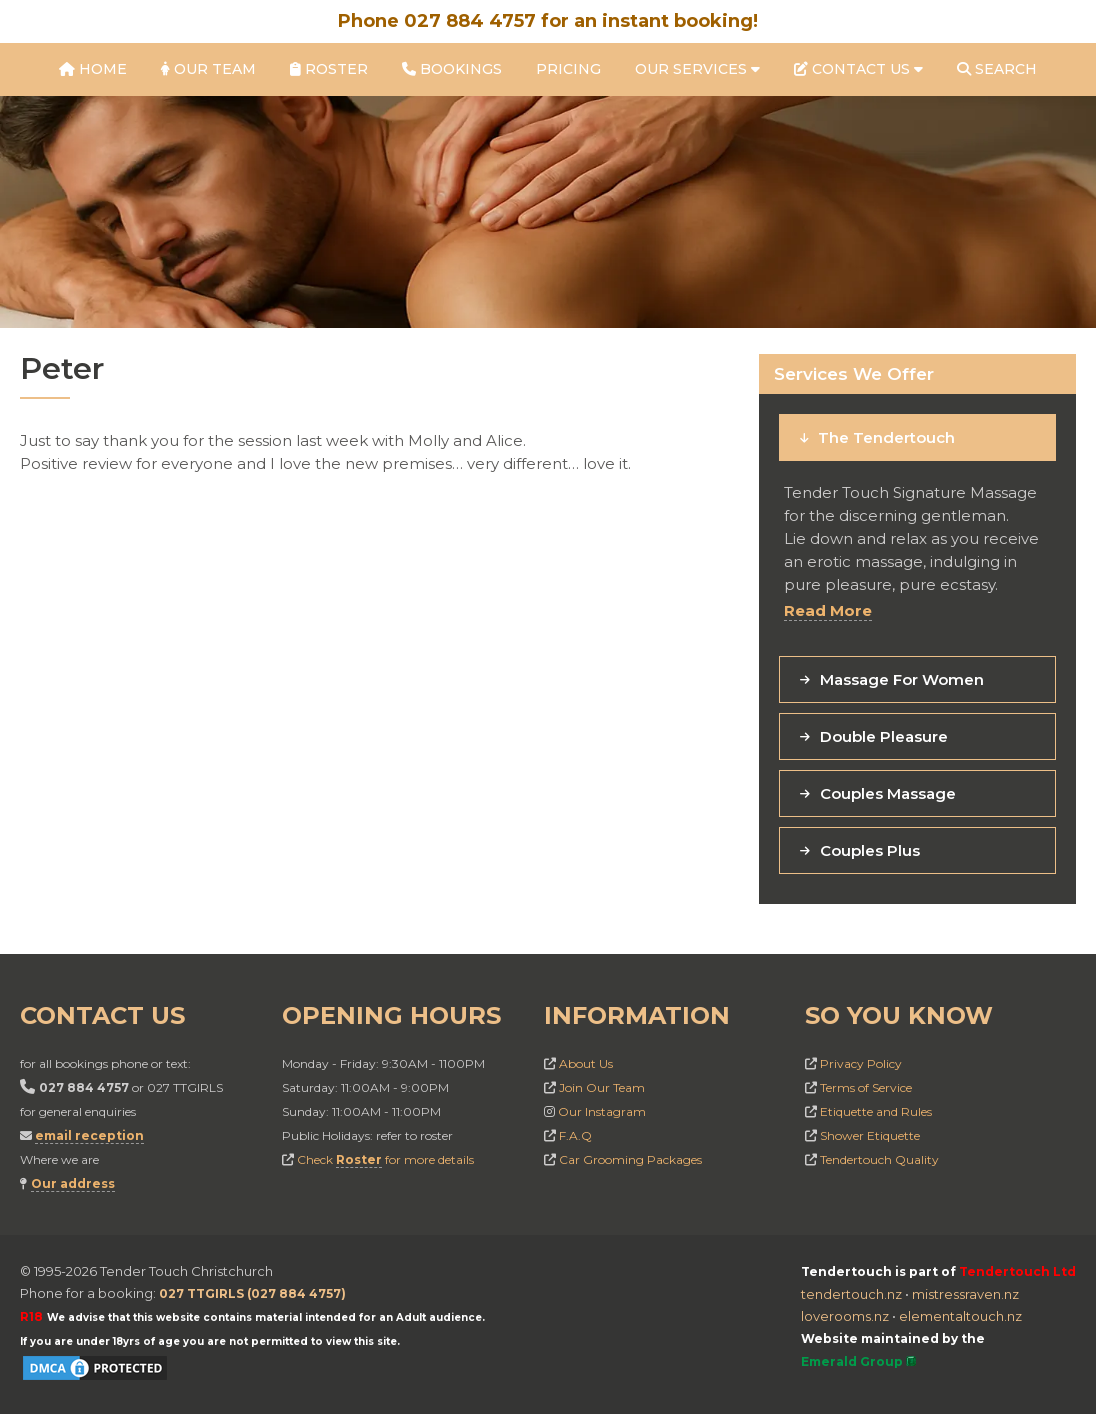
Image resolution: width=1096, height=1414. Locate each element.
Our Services (697, 69)
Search (997, 69)
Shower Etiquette (870, 1135)
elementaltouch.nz (960, 1316)
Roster (329, 69)
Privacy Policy (861, 1063)
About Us (586, 1063)
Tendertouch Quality (879, 1159)
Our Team (208, 69)
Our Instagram (602, 1111)
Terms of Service (866, 1087)
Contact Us (858, 69)
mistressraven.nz (965, 1294)
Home (93, 69)
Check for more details (385, 1160)
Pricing (568, 69)
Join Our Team (602, 1087)
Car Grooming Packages (630, 1159)
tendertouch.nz (851, 1294)
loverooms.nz (845, 1316)
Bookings (452, 69)
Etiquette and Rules (876, 1111)
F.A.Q (575, 1135)
